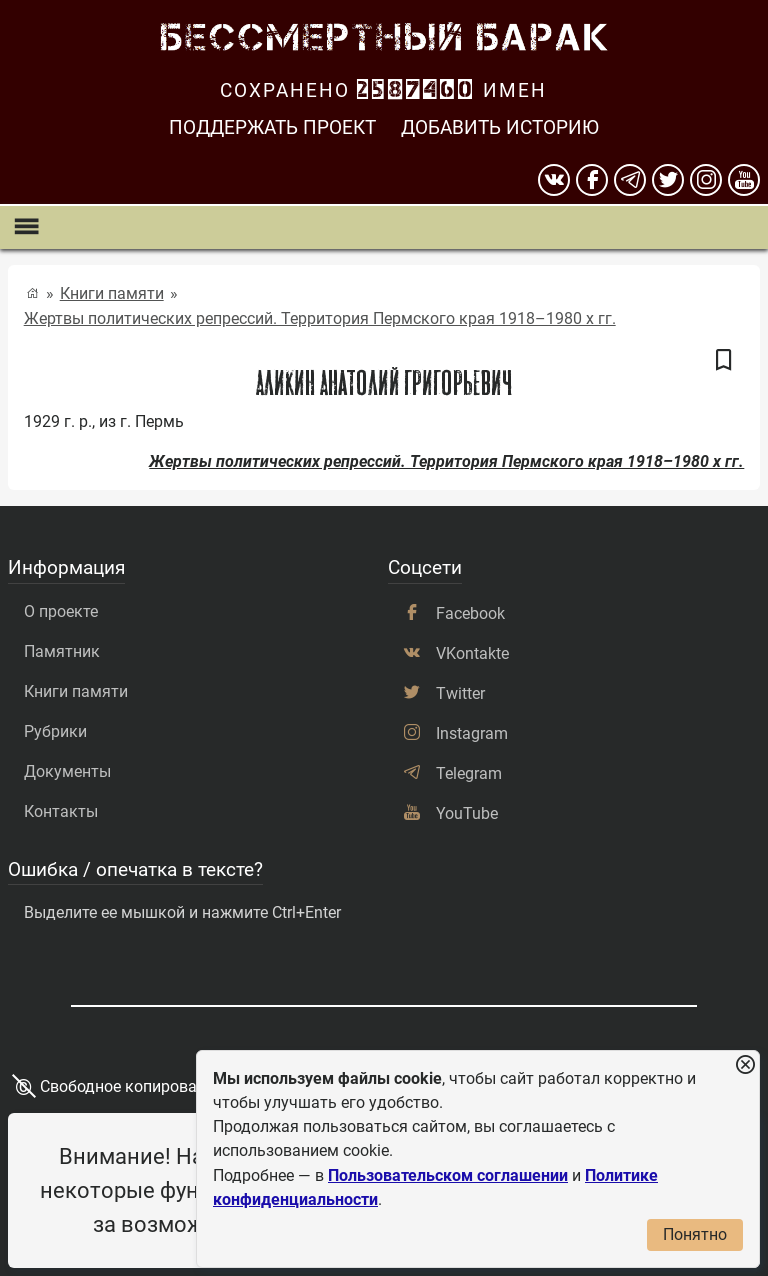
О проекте (61, 611)
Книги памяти (112, 293)
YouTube (467, 813)
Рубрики (55, 731)
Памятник (62, 651)
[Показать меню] (25, 227)
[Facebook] (592, 180)
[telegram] (630, 180)
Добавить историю (500, 127)
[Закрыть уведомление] (745, 1065)
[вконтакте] (554, 180)
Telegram (469, 773)
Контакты (61, 811)
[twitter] (668, 180)
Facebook (470, 613)
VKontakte (472, 653)
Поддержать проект (272, 127)
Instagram (472, 733)
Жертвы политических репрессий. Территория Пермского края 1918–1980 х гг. (320, 318)
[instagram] (706, 180)
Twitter (460, 693)
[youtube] (744, 180)
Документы (67, 771)
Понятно (695, 1234)
